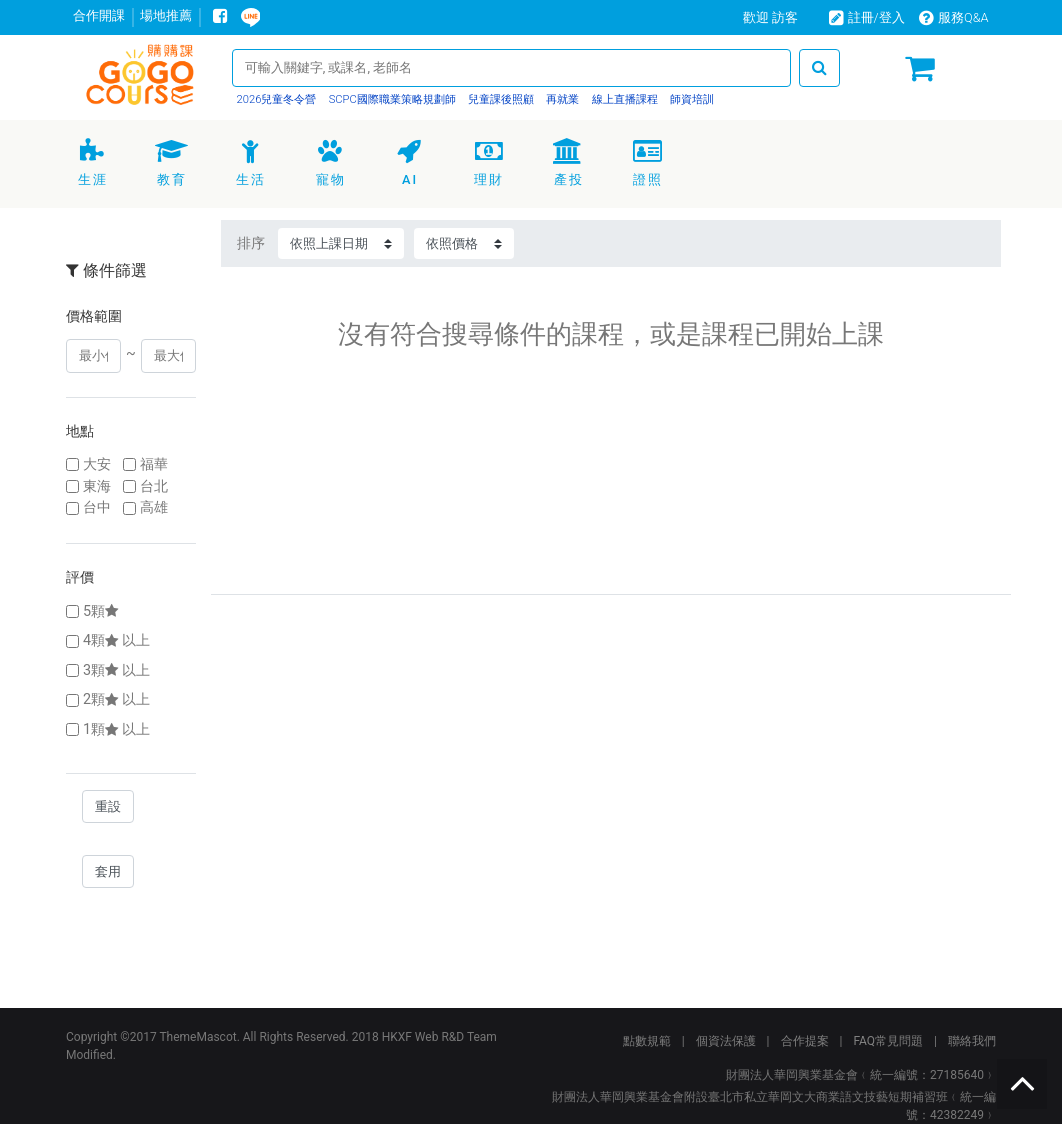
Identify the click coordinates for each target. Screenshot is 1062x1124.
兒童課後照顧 (499, 99)
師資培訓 (690, 99)
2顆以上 (116, 699)
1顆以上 (116, 729)
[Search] (511, 67)
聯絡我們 (972, 1041)
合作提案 (805, 1041)
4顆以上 (116, 640)
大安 (97, 464)
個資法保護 (726, 1041)
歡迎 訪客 (770, 17)
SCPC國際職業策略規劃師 (391, 99)
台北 (154, 486)
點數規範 (647, 1041)
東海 (97, 486)
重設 (108, 806)
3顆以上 (116, 670)
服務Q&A (954, 17)
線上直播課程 (623, 99)
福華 (154, 464)
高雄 (154, 507)
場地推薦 (166, 15)
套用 (108, 871)
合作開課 (99, 15)
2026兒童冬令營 (277, 99)
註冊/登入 (867, 17)
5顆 (102, 611)
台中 (97, 507)
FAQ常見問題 (888, 1041)
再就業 (562, 99)
